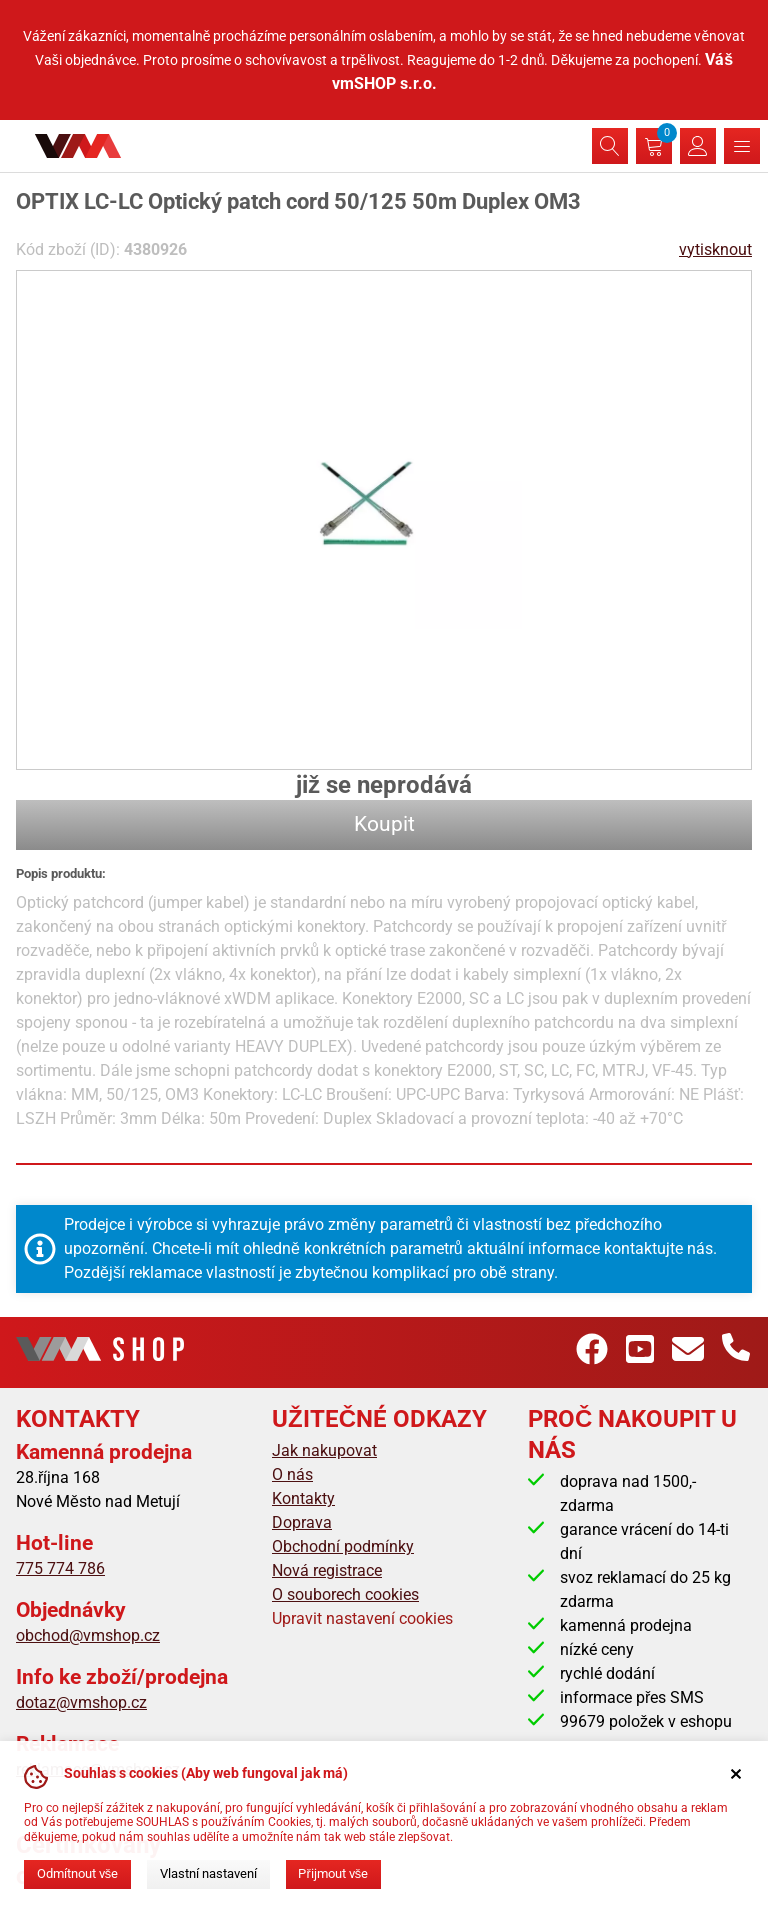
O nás (292, 1474)
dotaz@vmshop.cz (81, 1702)
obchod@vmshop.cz (88, 1635)
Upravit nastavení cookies (362, 1618)
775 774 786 (60, 1568)
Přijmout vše (333, 1873)
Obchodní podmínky (343, 1546)
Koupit (384, 824)
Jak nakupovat (324, 1450)
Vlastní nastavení (208, 1873)
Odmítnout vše (77, 1873)
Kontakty (303, 1498)
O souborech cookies (345, 1594)
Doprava (302, 1522)
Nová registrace (327, 1570)
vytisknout (715, 249)
